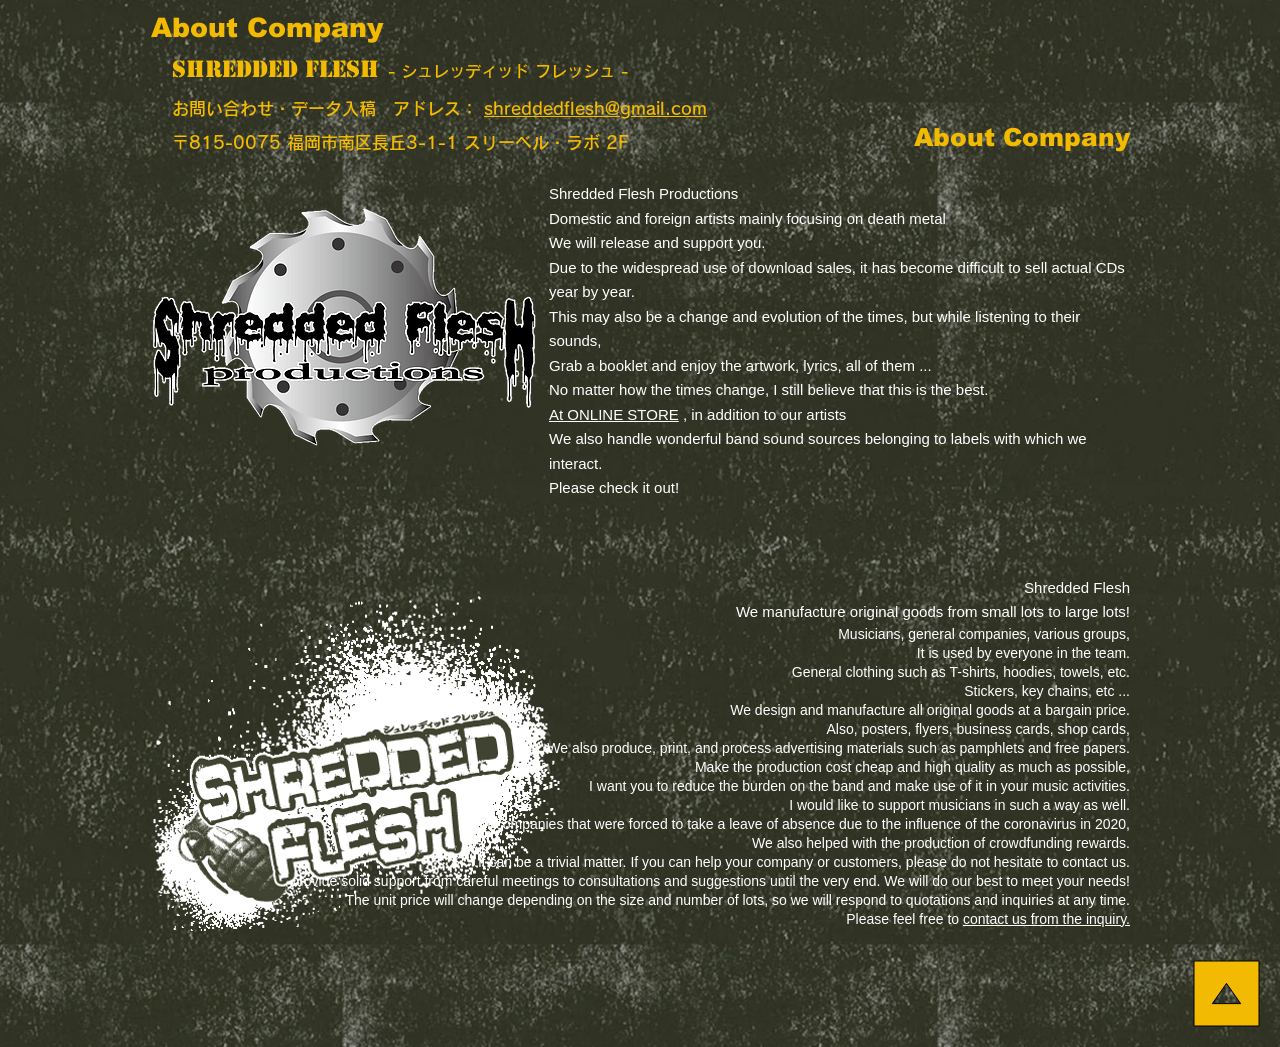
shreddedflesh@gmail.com (595, 108)
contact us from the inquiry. (1046, 919)
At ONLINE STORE (614, 414)
